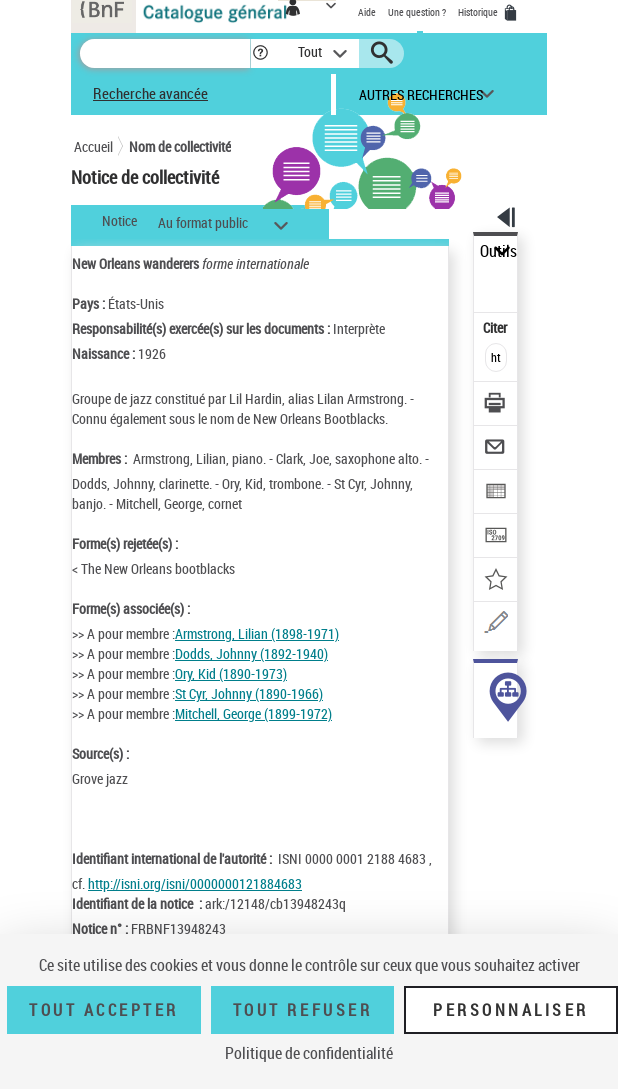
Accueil (93, 146)
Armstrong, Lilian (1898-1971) (257, 633)
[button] (260, 53)
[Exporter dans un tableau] (496, 493)
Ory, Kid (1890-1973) (231, 673)
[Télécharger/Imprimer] (496, 405)
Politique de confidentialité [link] (309, 1053)
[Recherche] (165, 53)
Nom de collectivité (180, 146)
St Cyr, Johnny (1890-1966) (249, 693)
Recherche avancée (150, 93)
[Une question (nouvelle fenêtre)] (496, 625)
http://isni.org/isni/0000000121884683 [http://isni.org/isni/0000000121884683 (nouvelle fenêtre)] (195, 883)
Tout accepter (104, 1010)
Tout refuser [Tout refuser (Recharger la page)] (302, 1010)
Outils (498, 251)
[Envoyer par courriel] (496, 449)
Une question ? (417, 12)
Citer (496, 327)
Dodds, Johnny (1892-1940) (251, 653)
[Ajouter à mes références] (496, 581)
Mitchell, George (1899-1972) (253, 713)
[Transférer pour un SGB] (496, 537)
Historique (479, 12)
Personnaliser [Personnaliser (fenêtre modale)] (511, 1010)
